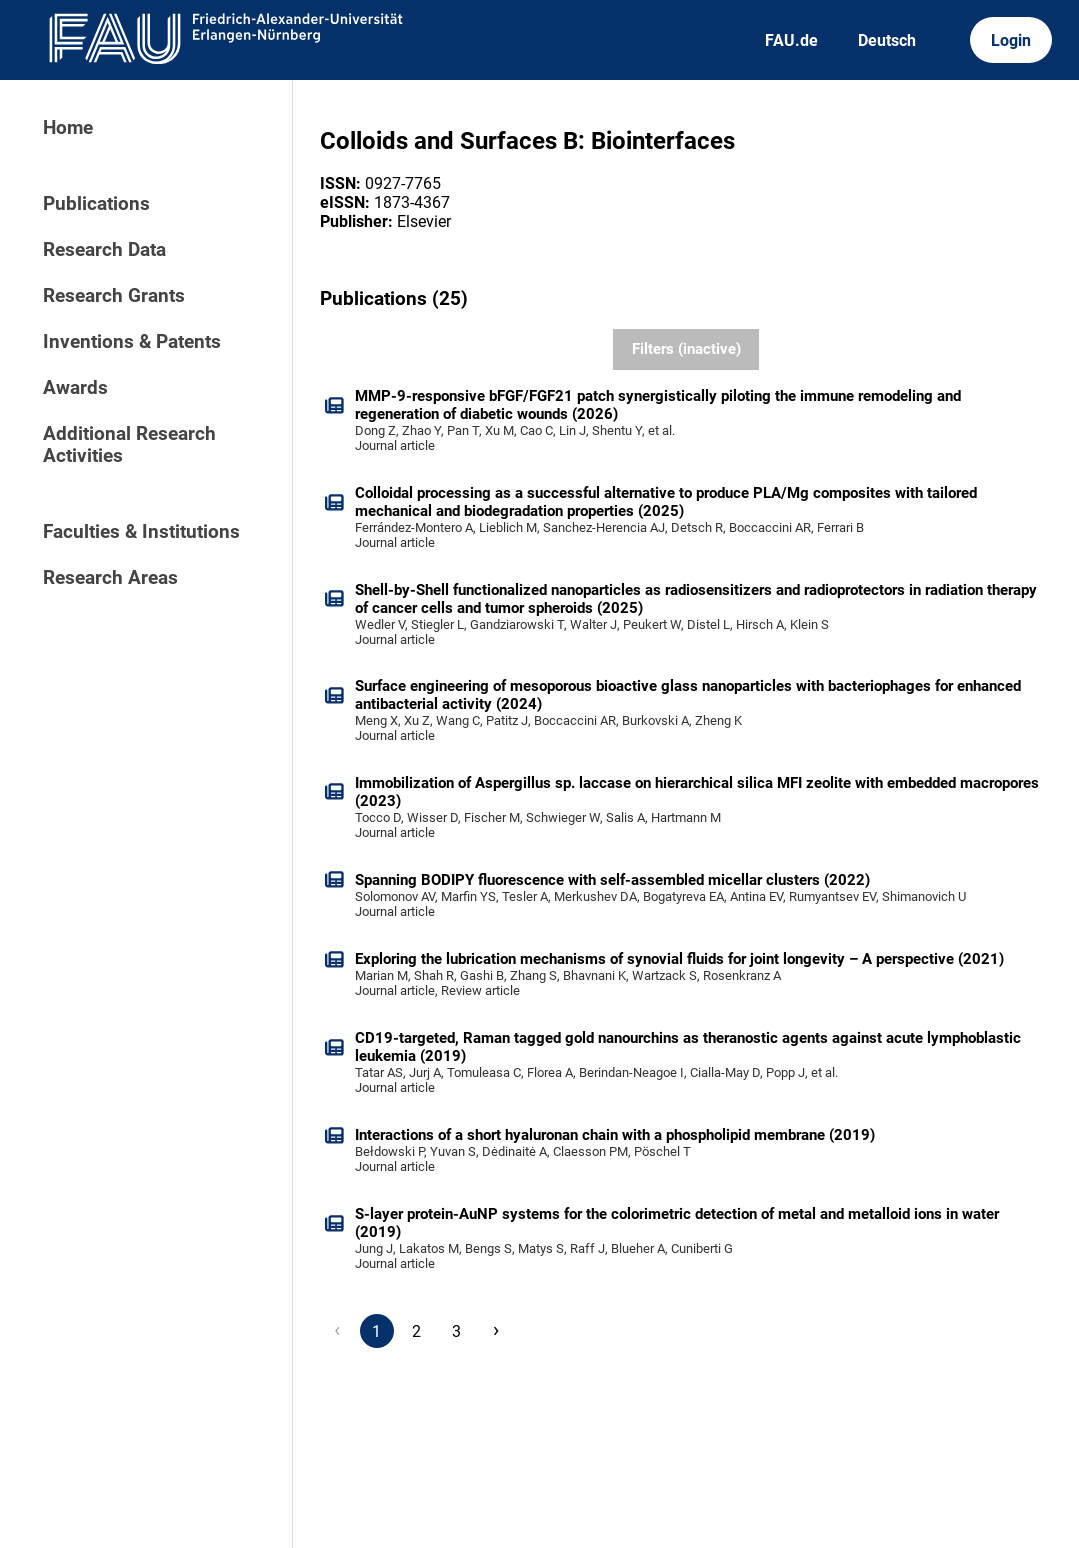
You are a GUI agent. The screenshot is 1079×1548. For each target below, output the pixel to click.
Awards (75, 388)
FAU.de (791, 40)
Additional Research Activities (129, 445)
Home (68, 128)
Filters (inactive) (686, 349)
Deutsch (887, 40)
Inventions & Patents (132, 342)
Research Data (104, 250)
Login (1011, 40)
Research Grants (114, 296)
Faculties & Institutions (141, 532)
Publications (96, 204)
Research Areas (110, 578)
